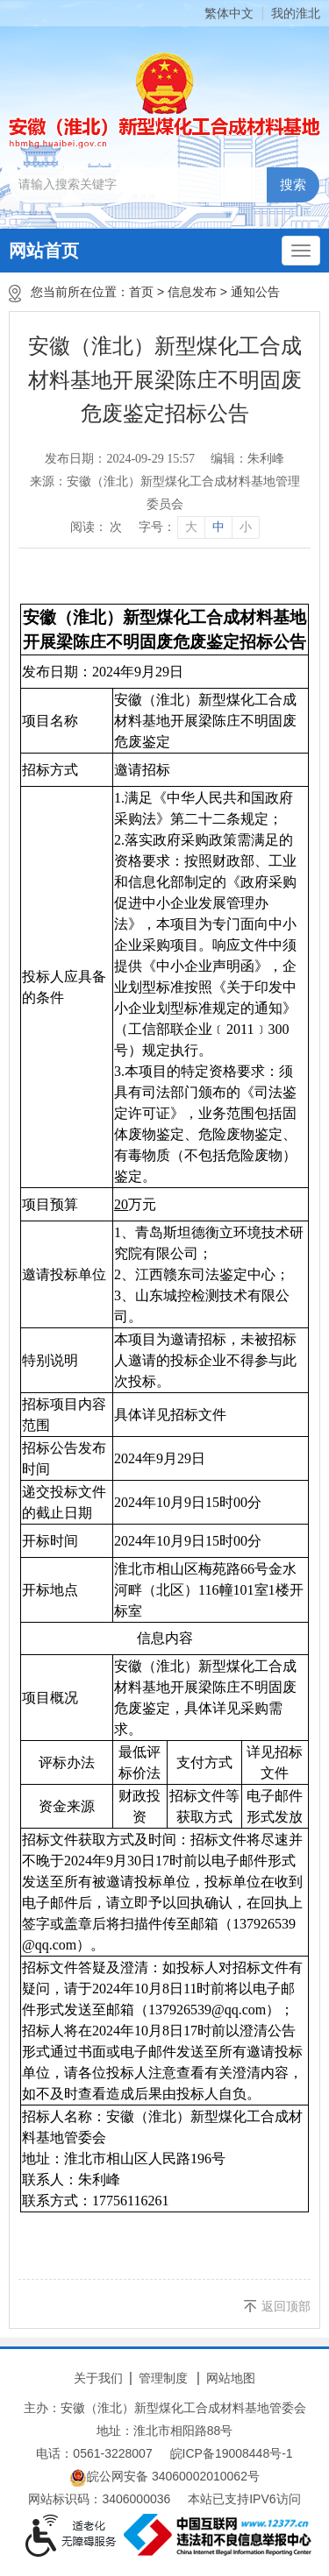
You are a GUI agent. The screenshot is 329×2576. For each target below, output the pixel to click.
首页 (141, 292)
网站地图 (230, 2378)
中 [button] (218, 527)
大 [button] (191, 527)
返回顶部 (286, 2306)
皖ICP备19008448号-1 (231, 2453)
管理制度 (163, 2378)
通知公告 (255, 292)
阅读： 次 (96, 527)
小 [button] (246, 527)
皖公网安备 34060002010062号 (164, 2478)
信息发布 (192, 292)
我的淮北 (295, 13)
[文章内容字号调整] (199, 527)
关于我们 (98, 2378)
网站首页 (44, 250)
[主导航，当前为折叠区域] (301, 250)
